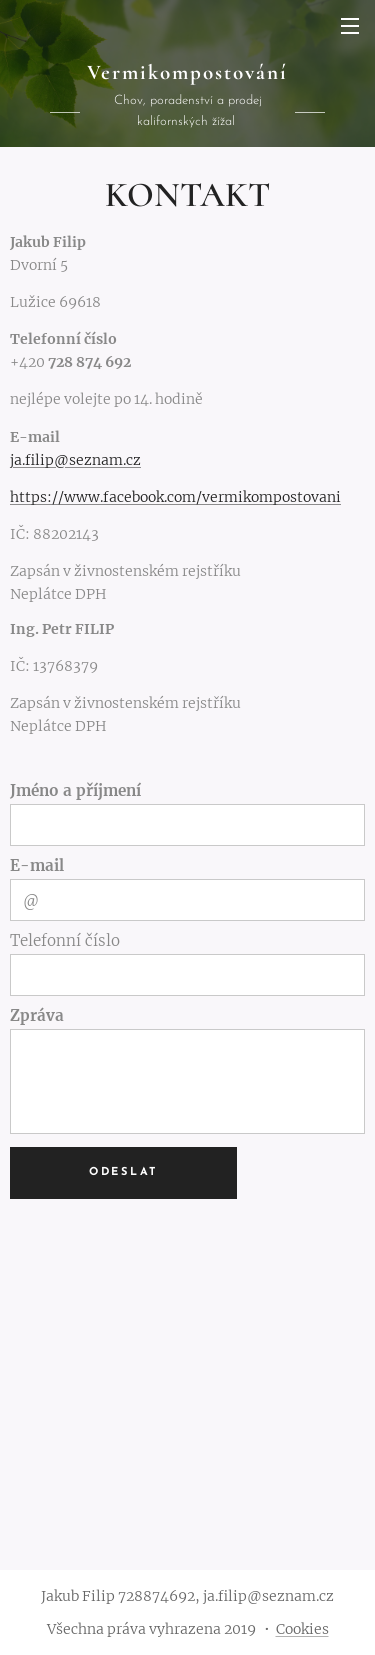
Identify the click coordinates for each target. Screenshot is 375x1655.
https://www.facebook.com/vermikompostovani (175, 497)
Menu (350, 26)
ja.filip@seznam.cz (75, 460)
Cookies (302, 1629)
